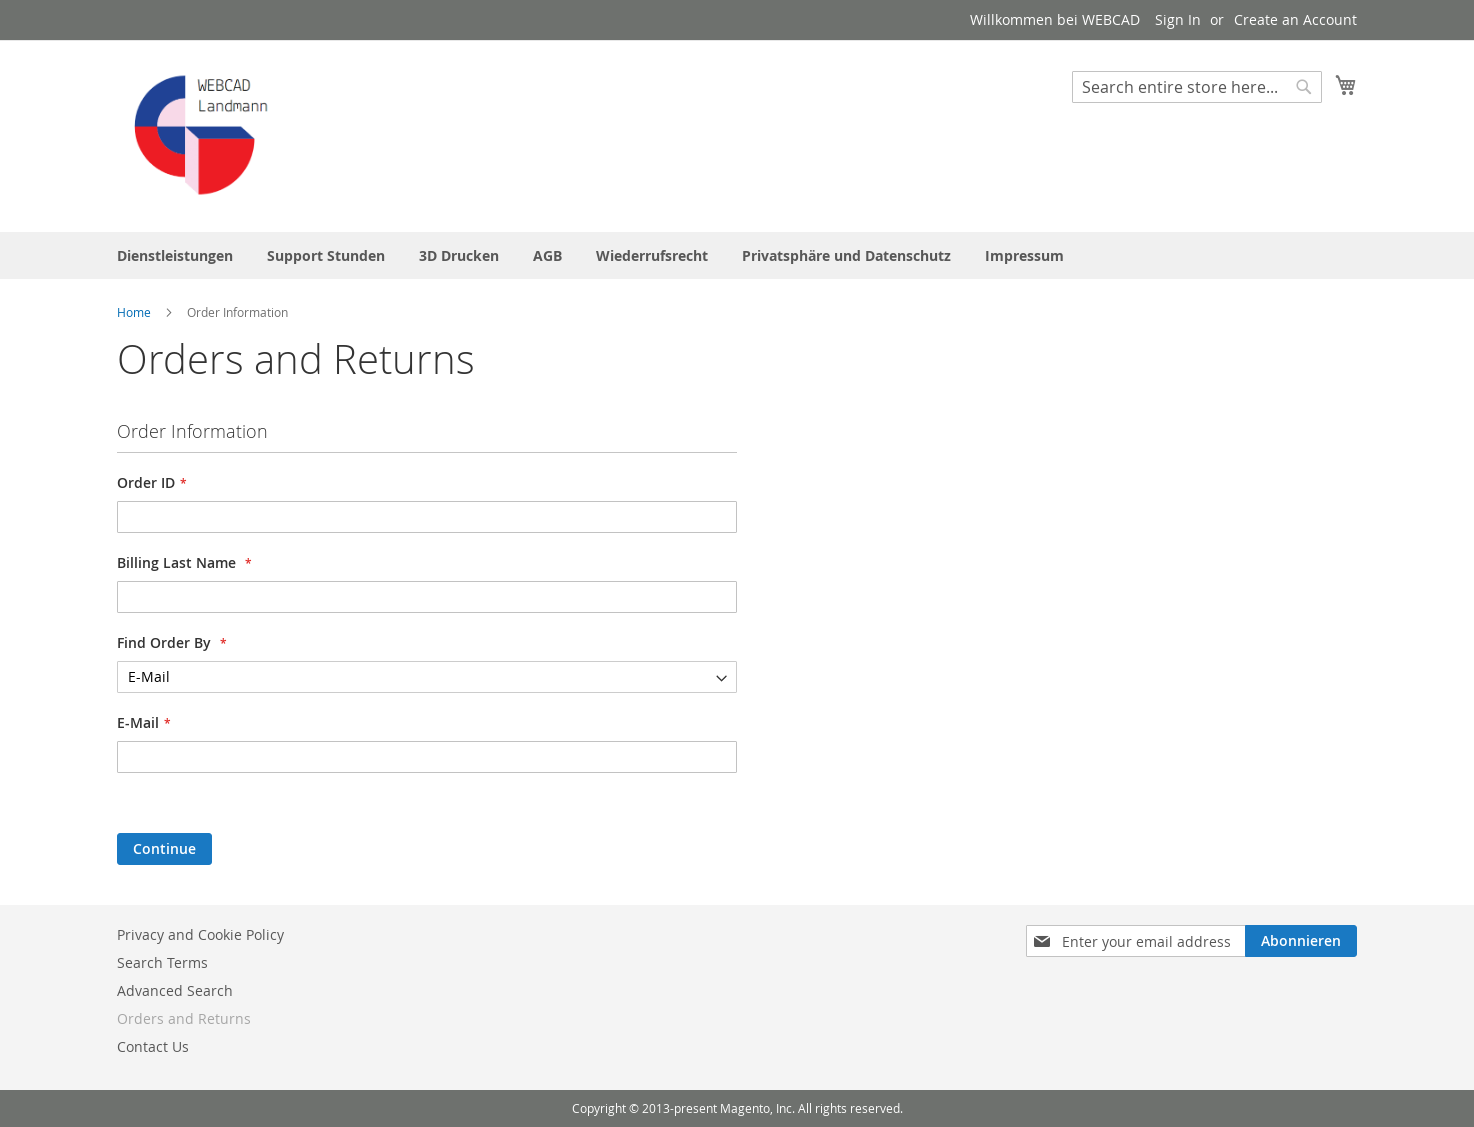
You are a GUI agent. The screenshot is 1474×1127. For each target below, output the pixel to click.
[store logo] (202, 135)
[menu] (737, 255)
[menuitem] (175, 255)
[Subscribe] (1301, 941)
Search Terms (162, 962)
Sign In (1178, 19)
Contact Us (153, 1046)
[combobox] (1197, 87)
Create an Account (1295, 19)
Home (135, 312)
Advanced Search (175, 990)
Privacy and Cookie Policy (200, 934)
